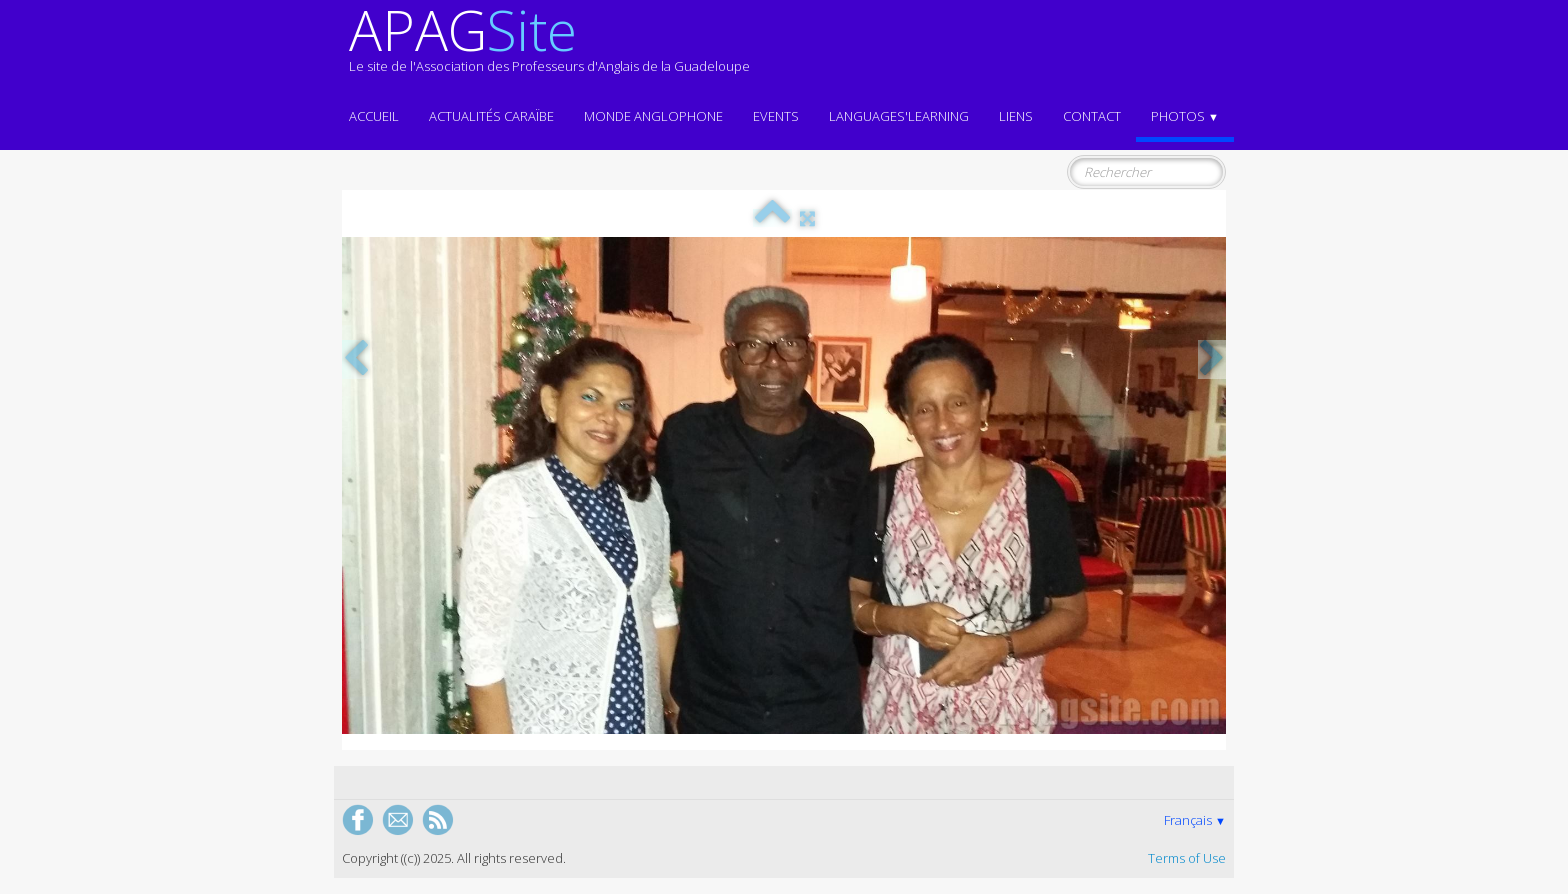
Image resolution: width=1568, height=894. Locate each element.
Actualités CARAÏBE (491, 116)
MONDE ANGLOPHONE (653, 116)
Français (1195, 820)
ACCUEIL (374, 116)
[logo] (549, 48)
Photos (1185, 116)
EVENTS (776, 116)
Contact (1092, 116)
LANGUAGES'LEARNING (899, 116)
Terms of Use (1187, 858)
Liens (1016, 116)
